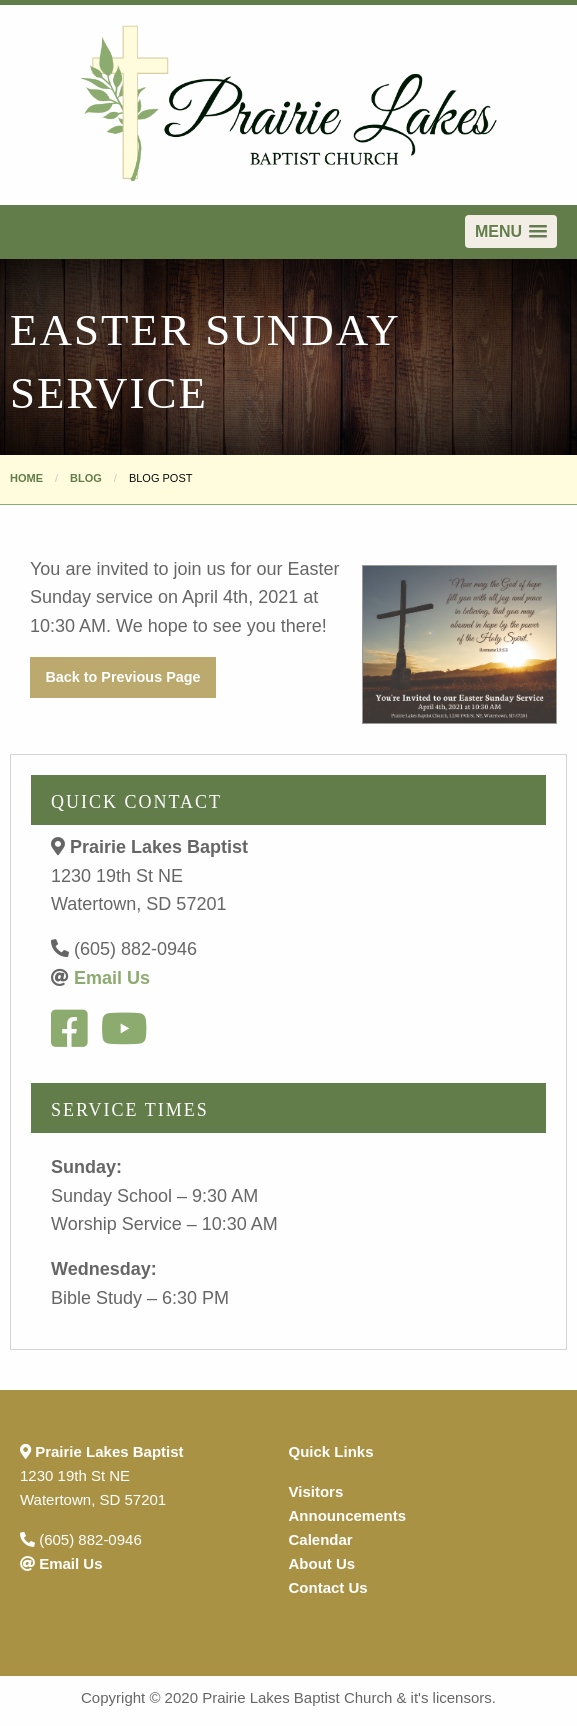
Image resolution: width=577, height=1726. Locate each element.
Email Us (112, 978)
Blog (86, 478)
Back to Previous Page (122, 677)
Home (26, 478)
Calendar (321, 1539)
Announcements (348, 1515)
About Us (322, 1563)
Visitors (316, 1491)
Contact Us (328, 1587)
